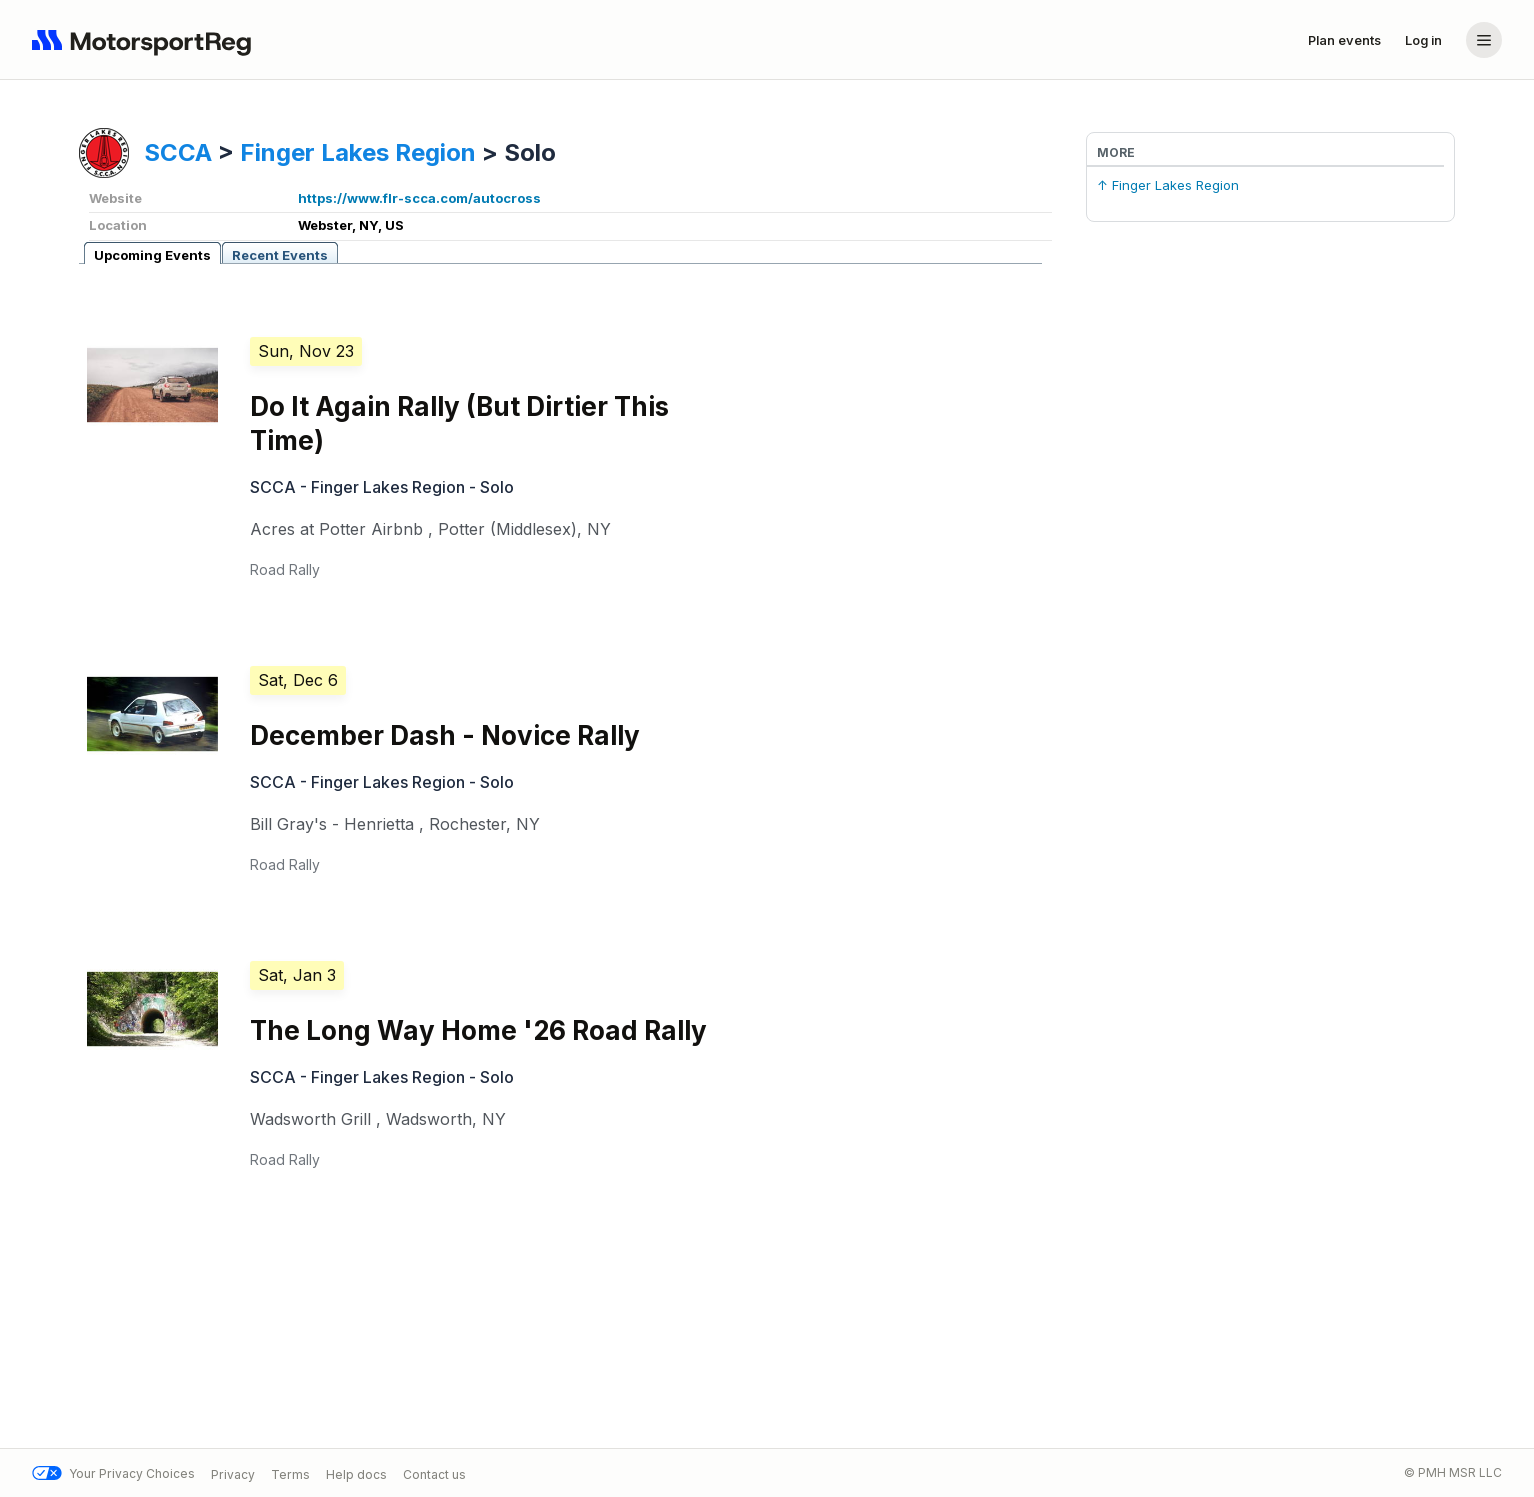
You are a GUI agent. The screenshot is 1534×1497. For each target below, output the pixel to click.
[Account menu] (1484, 40)
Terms (290, 1473)
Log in (1423, 40)
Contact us (434, 1473)
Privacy (233, 1473)
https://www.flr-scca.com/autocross (419, 198)
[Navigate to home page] (146, 40)
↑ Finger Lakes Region (1168, 185)
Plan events (1344, 40)
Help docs (356, 1473)
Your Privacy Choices (113, 1473)
